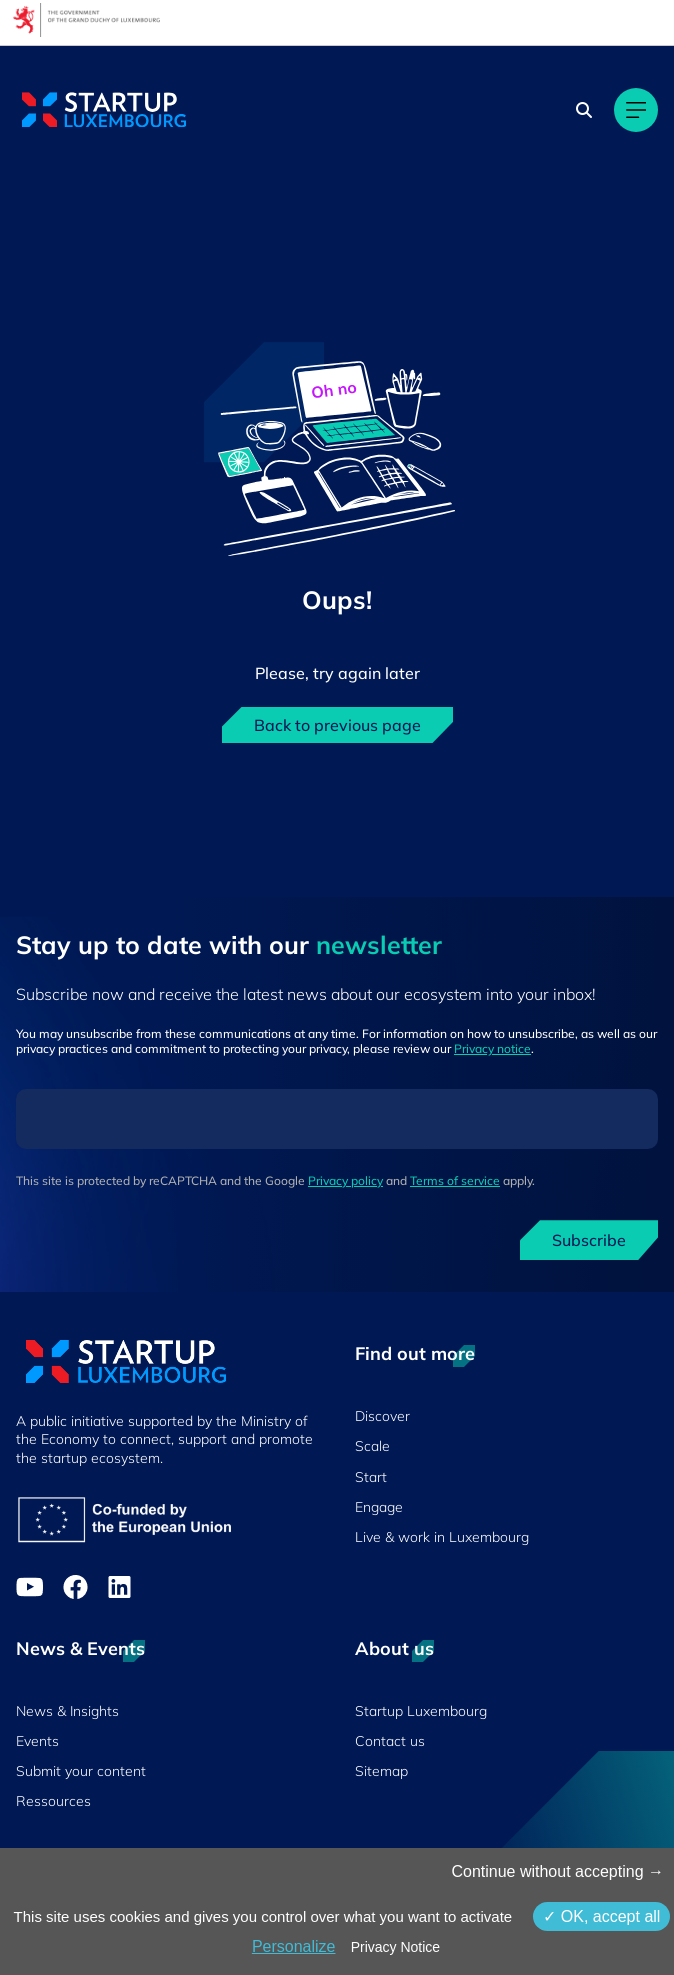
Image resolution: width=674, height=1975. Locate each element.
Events (37, 1741)
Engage (379, 1507)
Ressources (53, 1801)
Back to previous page (337, 725)
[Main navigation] (636, 110)
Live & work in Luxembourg (442, 1537)
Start (371, 1477)
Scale (372, 1446)
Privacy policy (345, 1180)
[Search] (584, 110)
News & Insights (67, 1711)
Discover (382, 1416)
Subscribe (589, 1240)
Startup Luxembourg (421, 1711)
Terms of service (455, 1180)
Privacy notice (492, 1048)
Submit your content (81, 1771)
